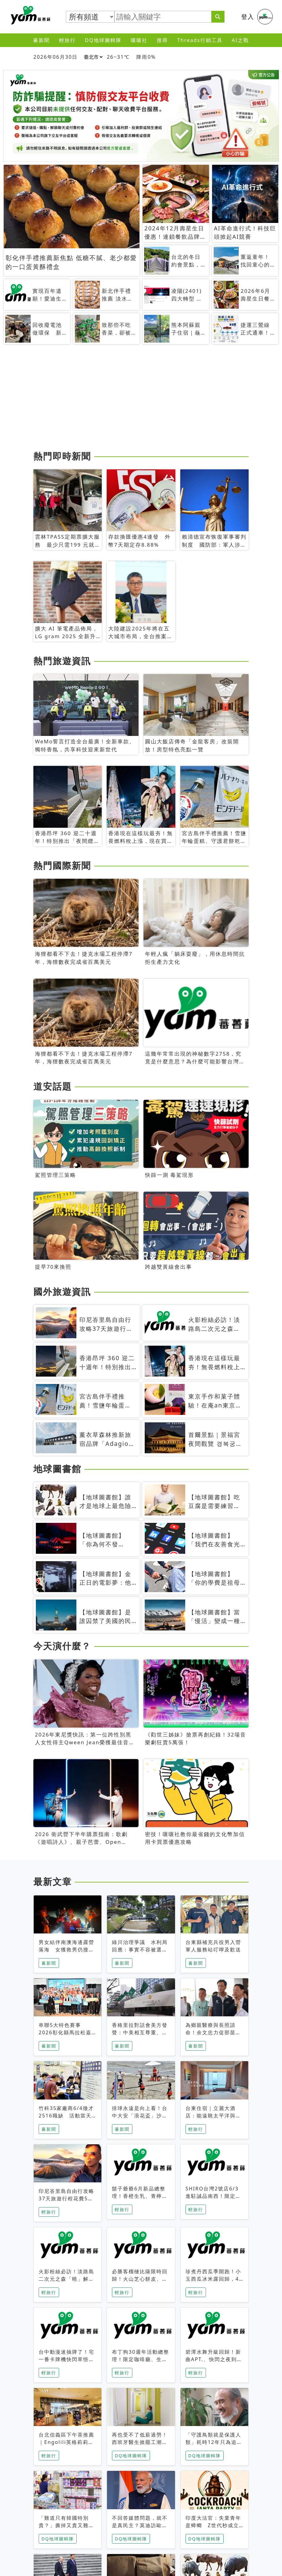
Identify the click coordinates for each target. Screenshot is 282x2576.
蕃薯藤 (29, 15)
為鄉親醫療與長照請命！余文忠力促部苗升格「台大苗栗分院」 (213, 2032)
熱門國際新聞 (62, 865)
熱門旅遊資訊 (62, 661)
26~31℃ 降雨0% (131, 56)
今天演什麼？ (62, 1646)
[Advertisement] (141, 400)
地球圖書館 (57, 1469)
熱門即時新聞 (62, 456)
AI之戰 (240, 40)
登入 (247, 16)
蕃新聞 (41, 40)
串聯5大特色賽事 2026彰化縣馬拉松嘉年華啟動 (65, 2032)
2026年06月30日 (55, 56)
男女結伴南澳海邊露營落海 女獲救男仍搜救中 (66, 1949)
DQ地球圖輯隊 (103, 40)
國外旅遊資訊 (62, 1291)
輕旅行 (67, 40)
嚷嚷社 (139, 40)
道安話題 (52, 1086)
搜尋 (162, 40)
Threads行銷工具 (200, 40)
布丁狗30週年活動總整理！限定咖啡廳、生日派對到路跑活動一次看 (140, 2359)
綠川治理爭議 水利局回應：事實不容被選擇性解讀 (140, 1949)
